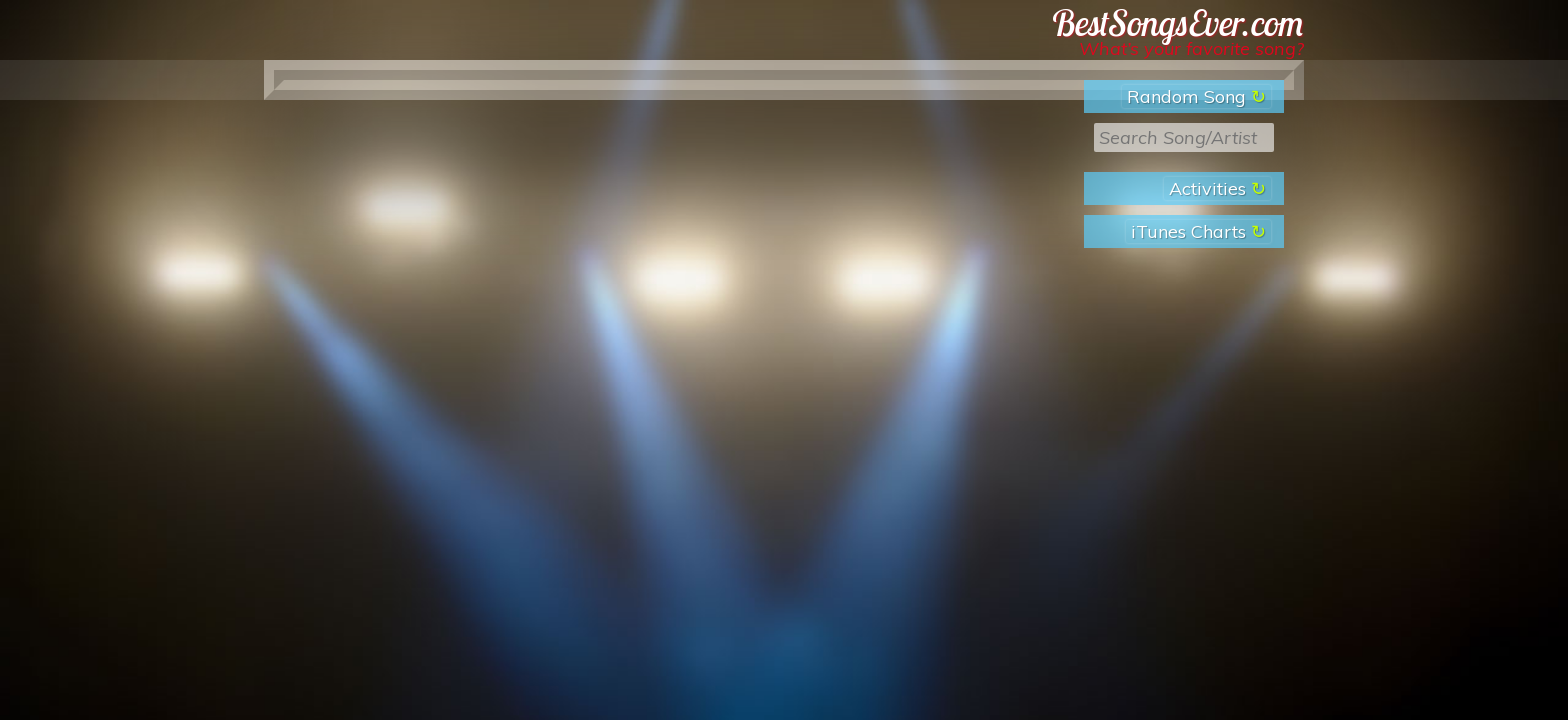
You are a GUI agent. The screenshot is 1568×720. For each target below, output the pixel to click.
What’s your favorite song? (1191, 48)
